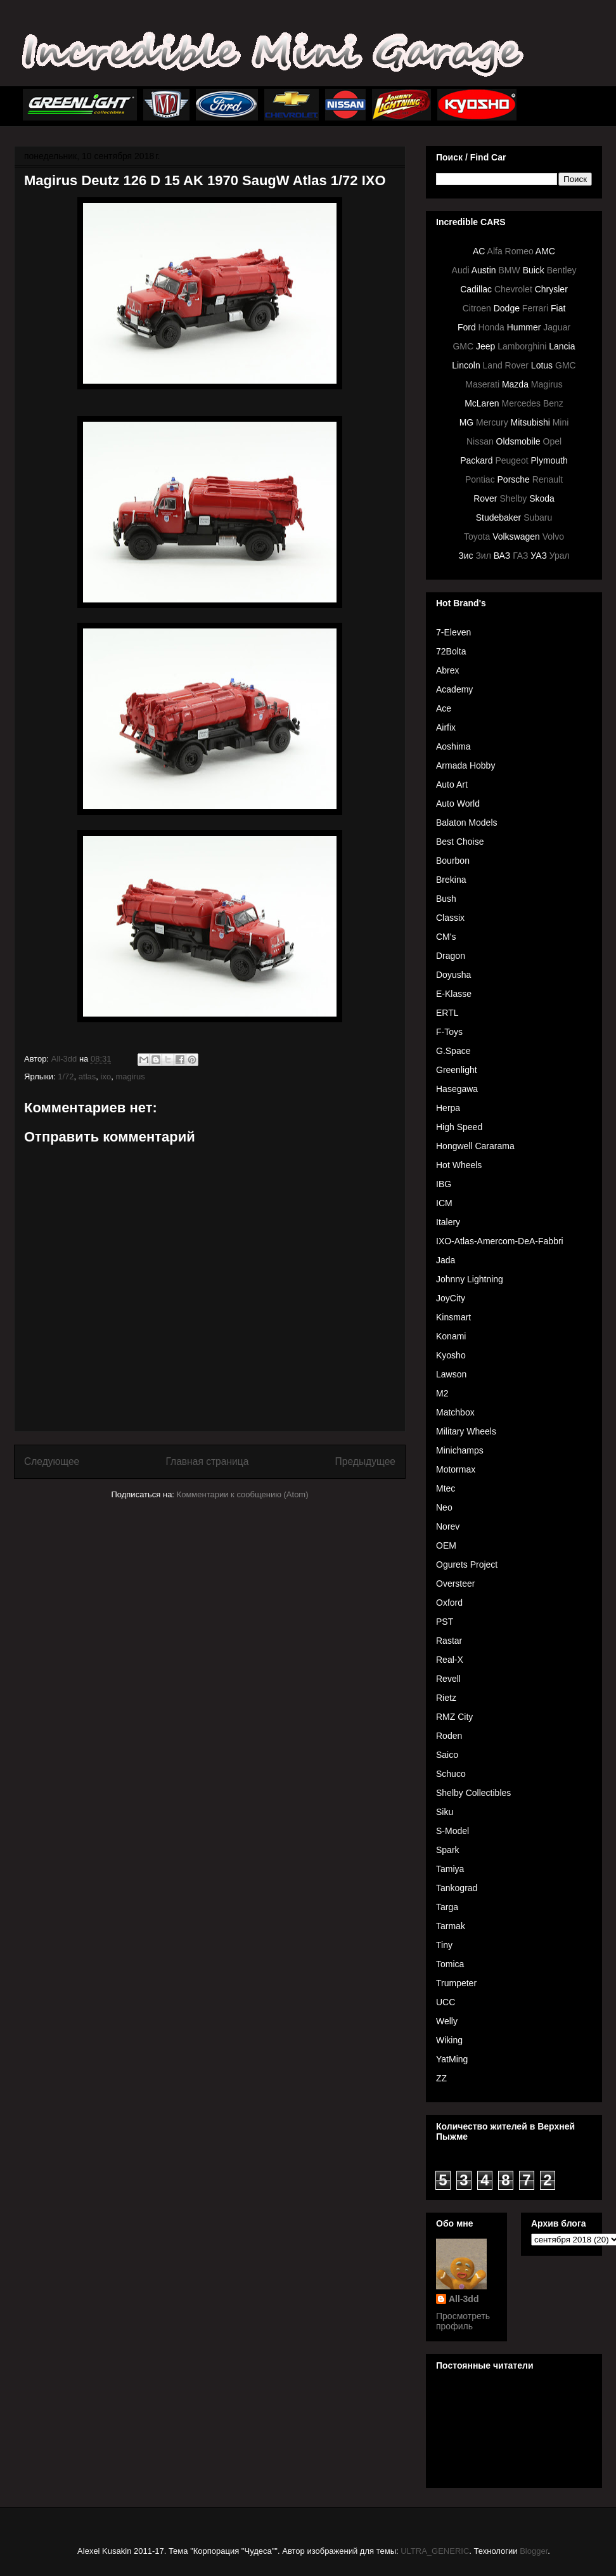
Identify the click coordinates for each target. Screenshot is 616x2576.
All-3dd (463, 2299)
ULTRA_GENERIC (435, 2551)
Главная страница (206, 1461)
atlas (87, 1076)
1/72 (66, 1076)
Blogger (534, 2551)
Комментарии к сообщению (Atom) (243, 1494)
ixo (106, 1076)
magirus (129, 1076)
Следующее (51, 1461)
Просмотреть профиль (463, 2321)
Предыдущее (365, 1461)
